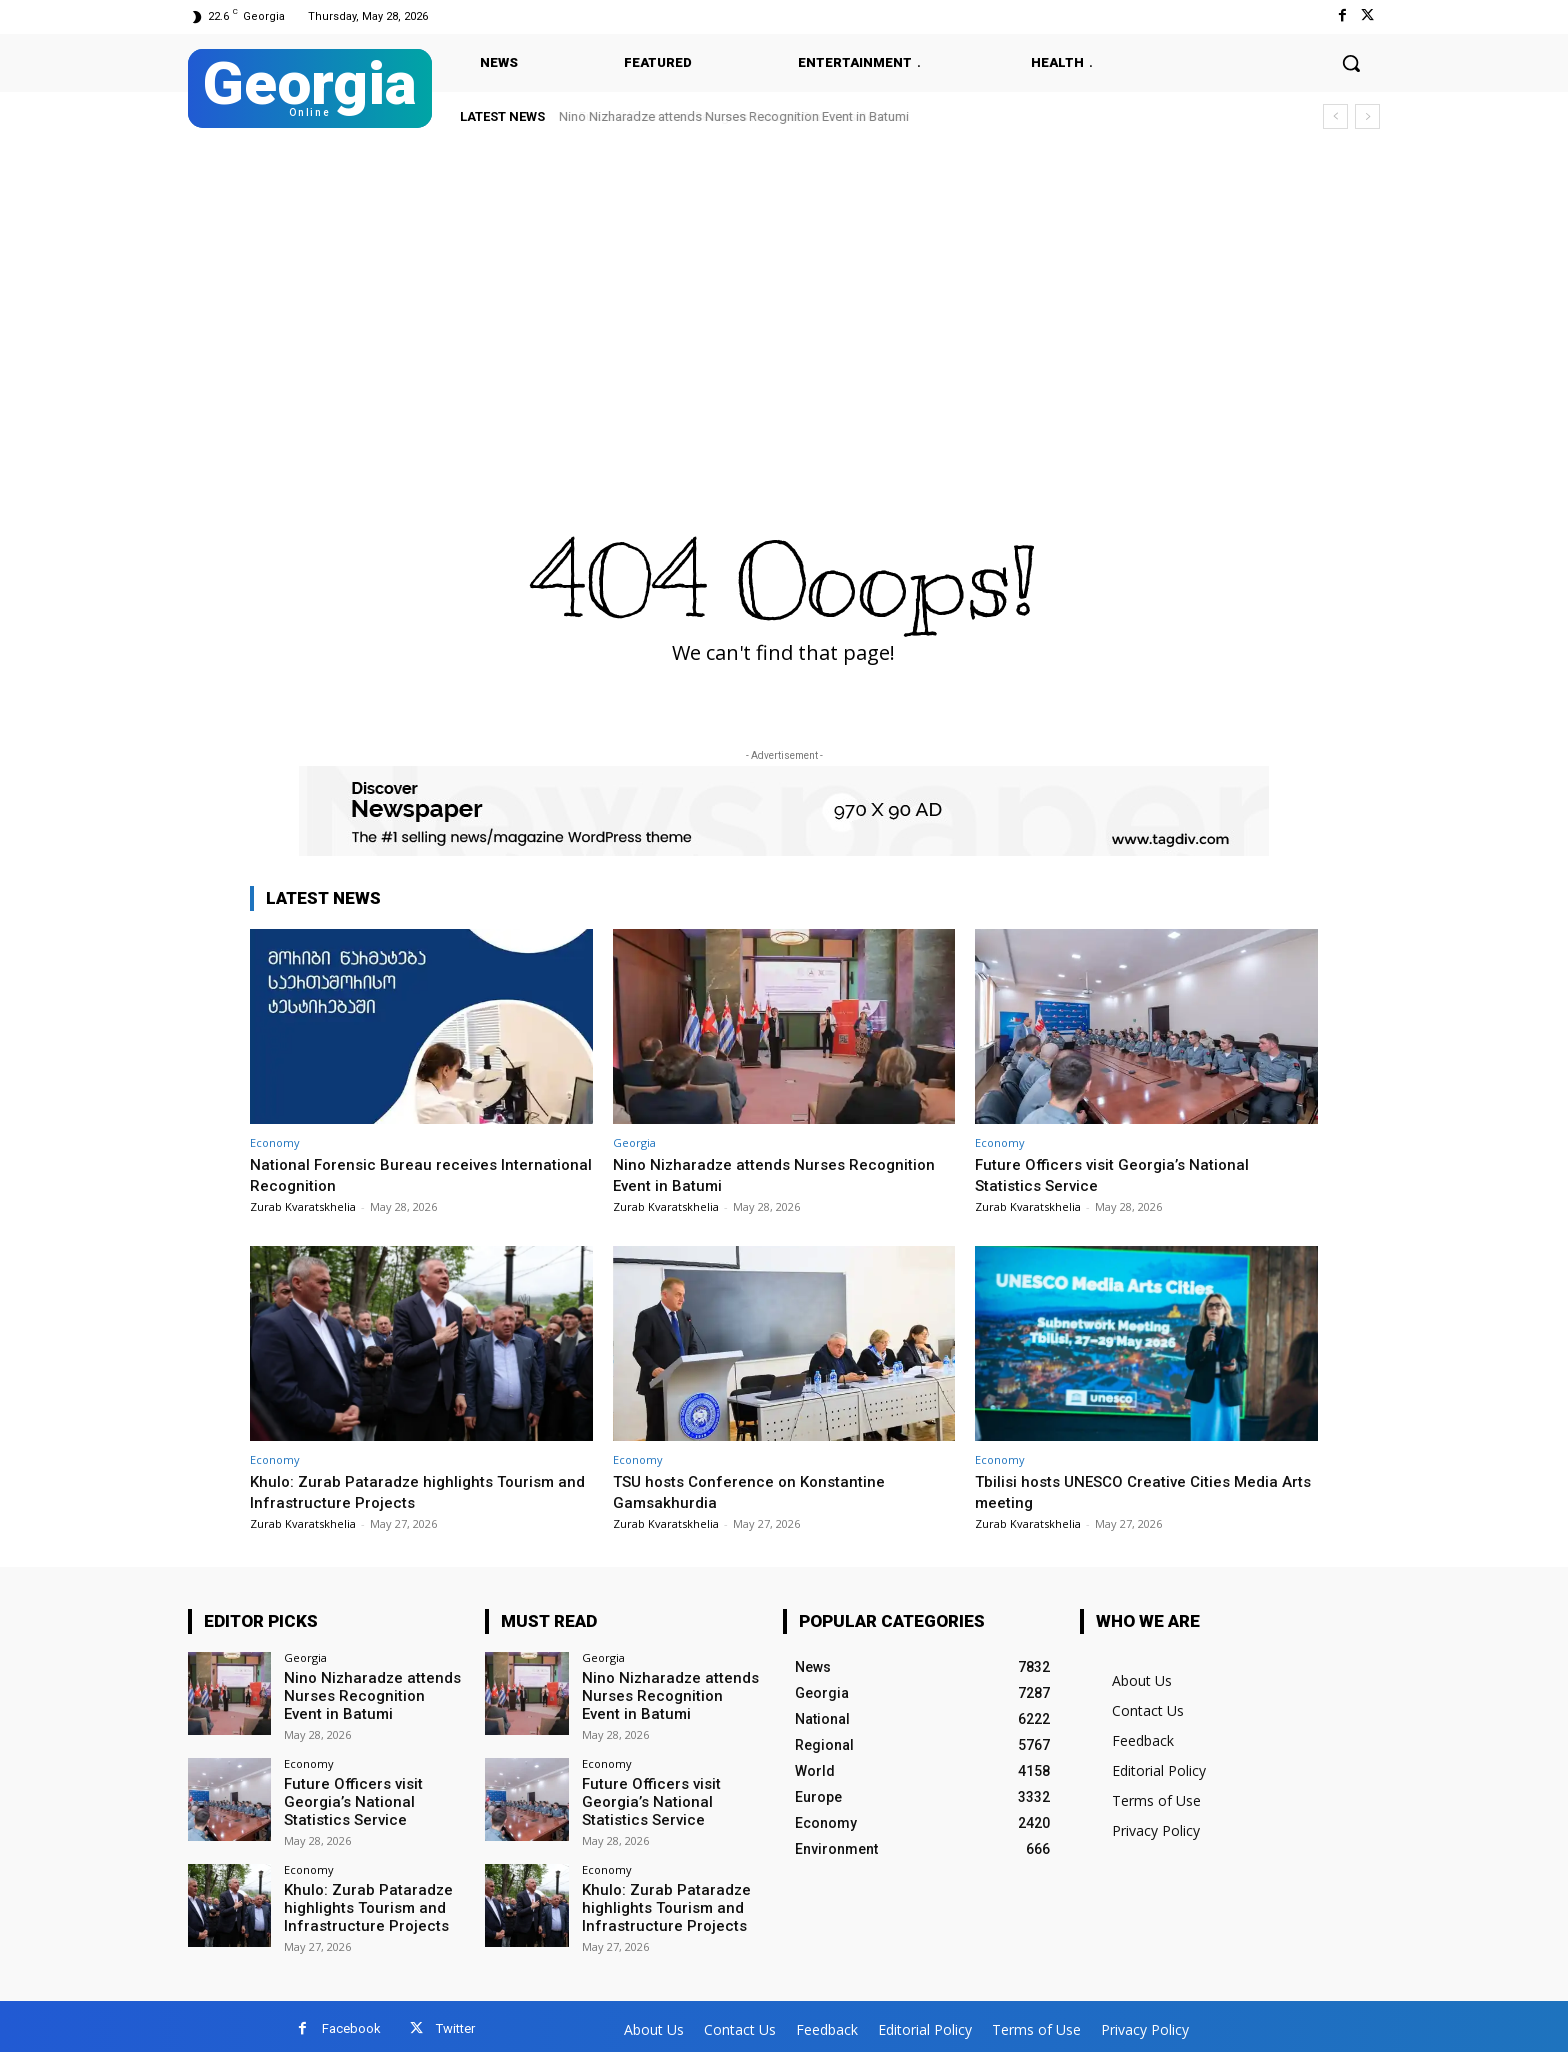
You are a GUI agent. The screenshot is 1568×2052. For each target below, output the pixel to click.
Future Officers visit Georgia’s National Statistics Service (740, 116)
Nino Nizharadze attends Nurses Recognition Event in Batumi (737, 1174)
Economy (275, 1142)
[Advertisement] (784, 292)
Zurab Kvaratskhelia (303, 1206)
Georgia (634, 1142)
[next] (1367, 116)
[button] (1351, 63)
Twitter (455, 2023)
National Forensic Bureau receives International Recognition (380, 1174)
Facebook (351, 2023)
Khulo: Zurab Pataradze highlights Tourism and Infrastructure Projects (412, 1491)
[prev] (1335, 116)
